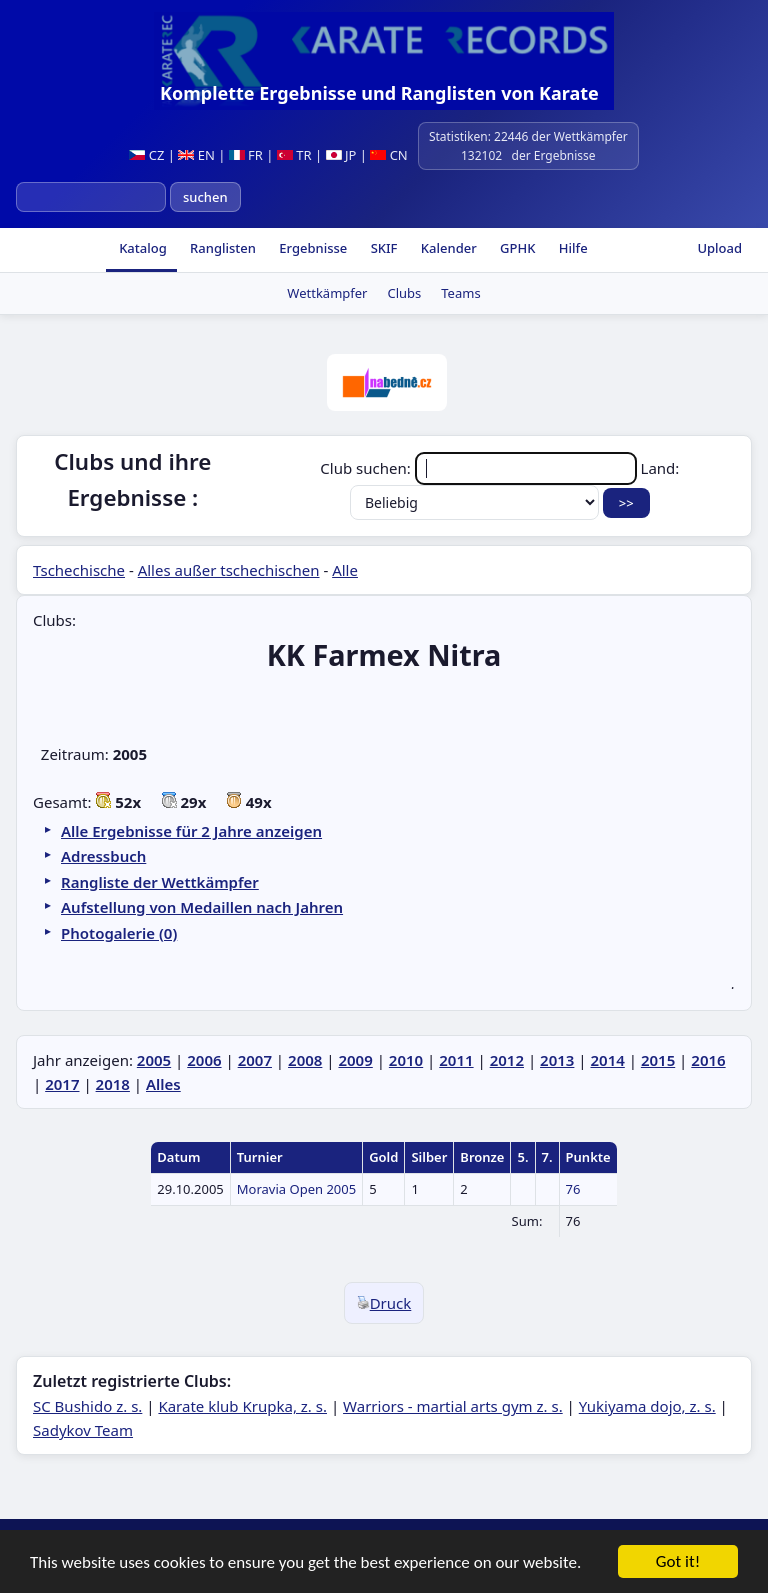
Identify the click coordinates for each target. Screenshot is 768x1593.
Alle (345, 570)
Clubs (404, 293)
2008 (305, 1060)
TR (294, 155)
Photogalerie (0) (119, 933)
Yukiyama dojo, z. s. (647, 1406)
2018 (113, 1084)
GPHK (516, 248)
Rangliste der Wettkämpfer (160, 882)
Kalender (446, 248)
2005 (154, 1060)
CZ (146, 155)
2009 (355, 1060)
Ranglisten (221, 248)
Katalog (141, 248)
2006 (204, 1060)
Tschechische (79, 570)
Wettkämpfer (327, 293)
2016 (708, 1060)
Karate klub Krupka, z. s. (242, 1406)
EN (196, 155)
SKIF (382, 248)
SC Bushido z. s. (87, 1406)
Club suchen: (480, 468)
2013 (557, 1060)
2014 (607, 1060)
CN (388, 155)
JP (341, 155)
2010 (406, 1060)
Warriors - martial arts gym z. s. (453, 1406)
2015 (658, 1060)
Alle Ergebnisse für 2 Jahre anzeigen (191, 831)
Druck (384, 1303)
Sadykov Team (83, 1430)
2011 (456, 1060)
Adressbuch (103, 856)
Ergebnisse (311, 248)
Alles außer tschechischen (229, 570)
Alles (163, 1084)
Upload (719, 248)
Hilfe (571, 248)
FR (246, 155)
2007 (255, 1060)
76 (573, 1189)
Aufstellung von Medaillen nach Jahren (202, 907)
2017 (62, 1084)
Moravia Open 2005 (296, 1189)
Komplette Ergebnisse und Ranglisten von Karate (379, 93)
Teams (460, 293)
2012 (507, 1060)
